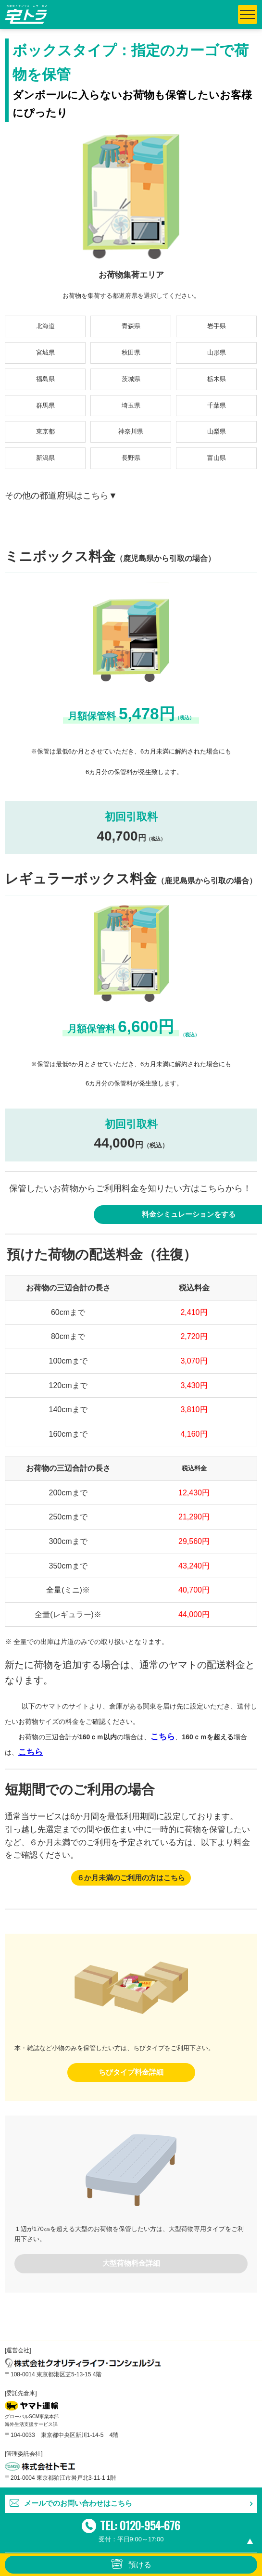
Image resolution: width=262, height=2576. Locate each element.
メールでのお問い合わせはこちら (78, 2503)
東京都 (45, 431)
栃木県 (216, 379)
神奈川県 (130, 431)
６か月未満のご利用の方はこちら (131, 1878)
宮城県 (45, 352)
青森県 (131, 326)
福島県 (45, 379)
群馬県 (45, 405)
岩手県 (216, 326)
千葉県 (216, 405)
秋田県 (131, 352)
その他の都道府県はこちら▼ (61, 495)
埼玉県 (131, 405)
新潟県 (45, 457)
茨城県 (131, 379)
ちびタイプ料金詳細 (131, 2072)
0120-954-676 (150, 2525)
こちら (162, 1736)
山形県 (216, 352)
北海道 (45, 326)
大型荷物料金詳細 (131, 2263)
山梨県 (216, 431)
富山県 (216, 457)
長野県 (131, 457)
